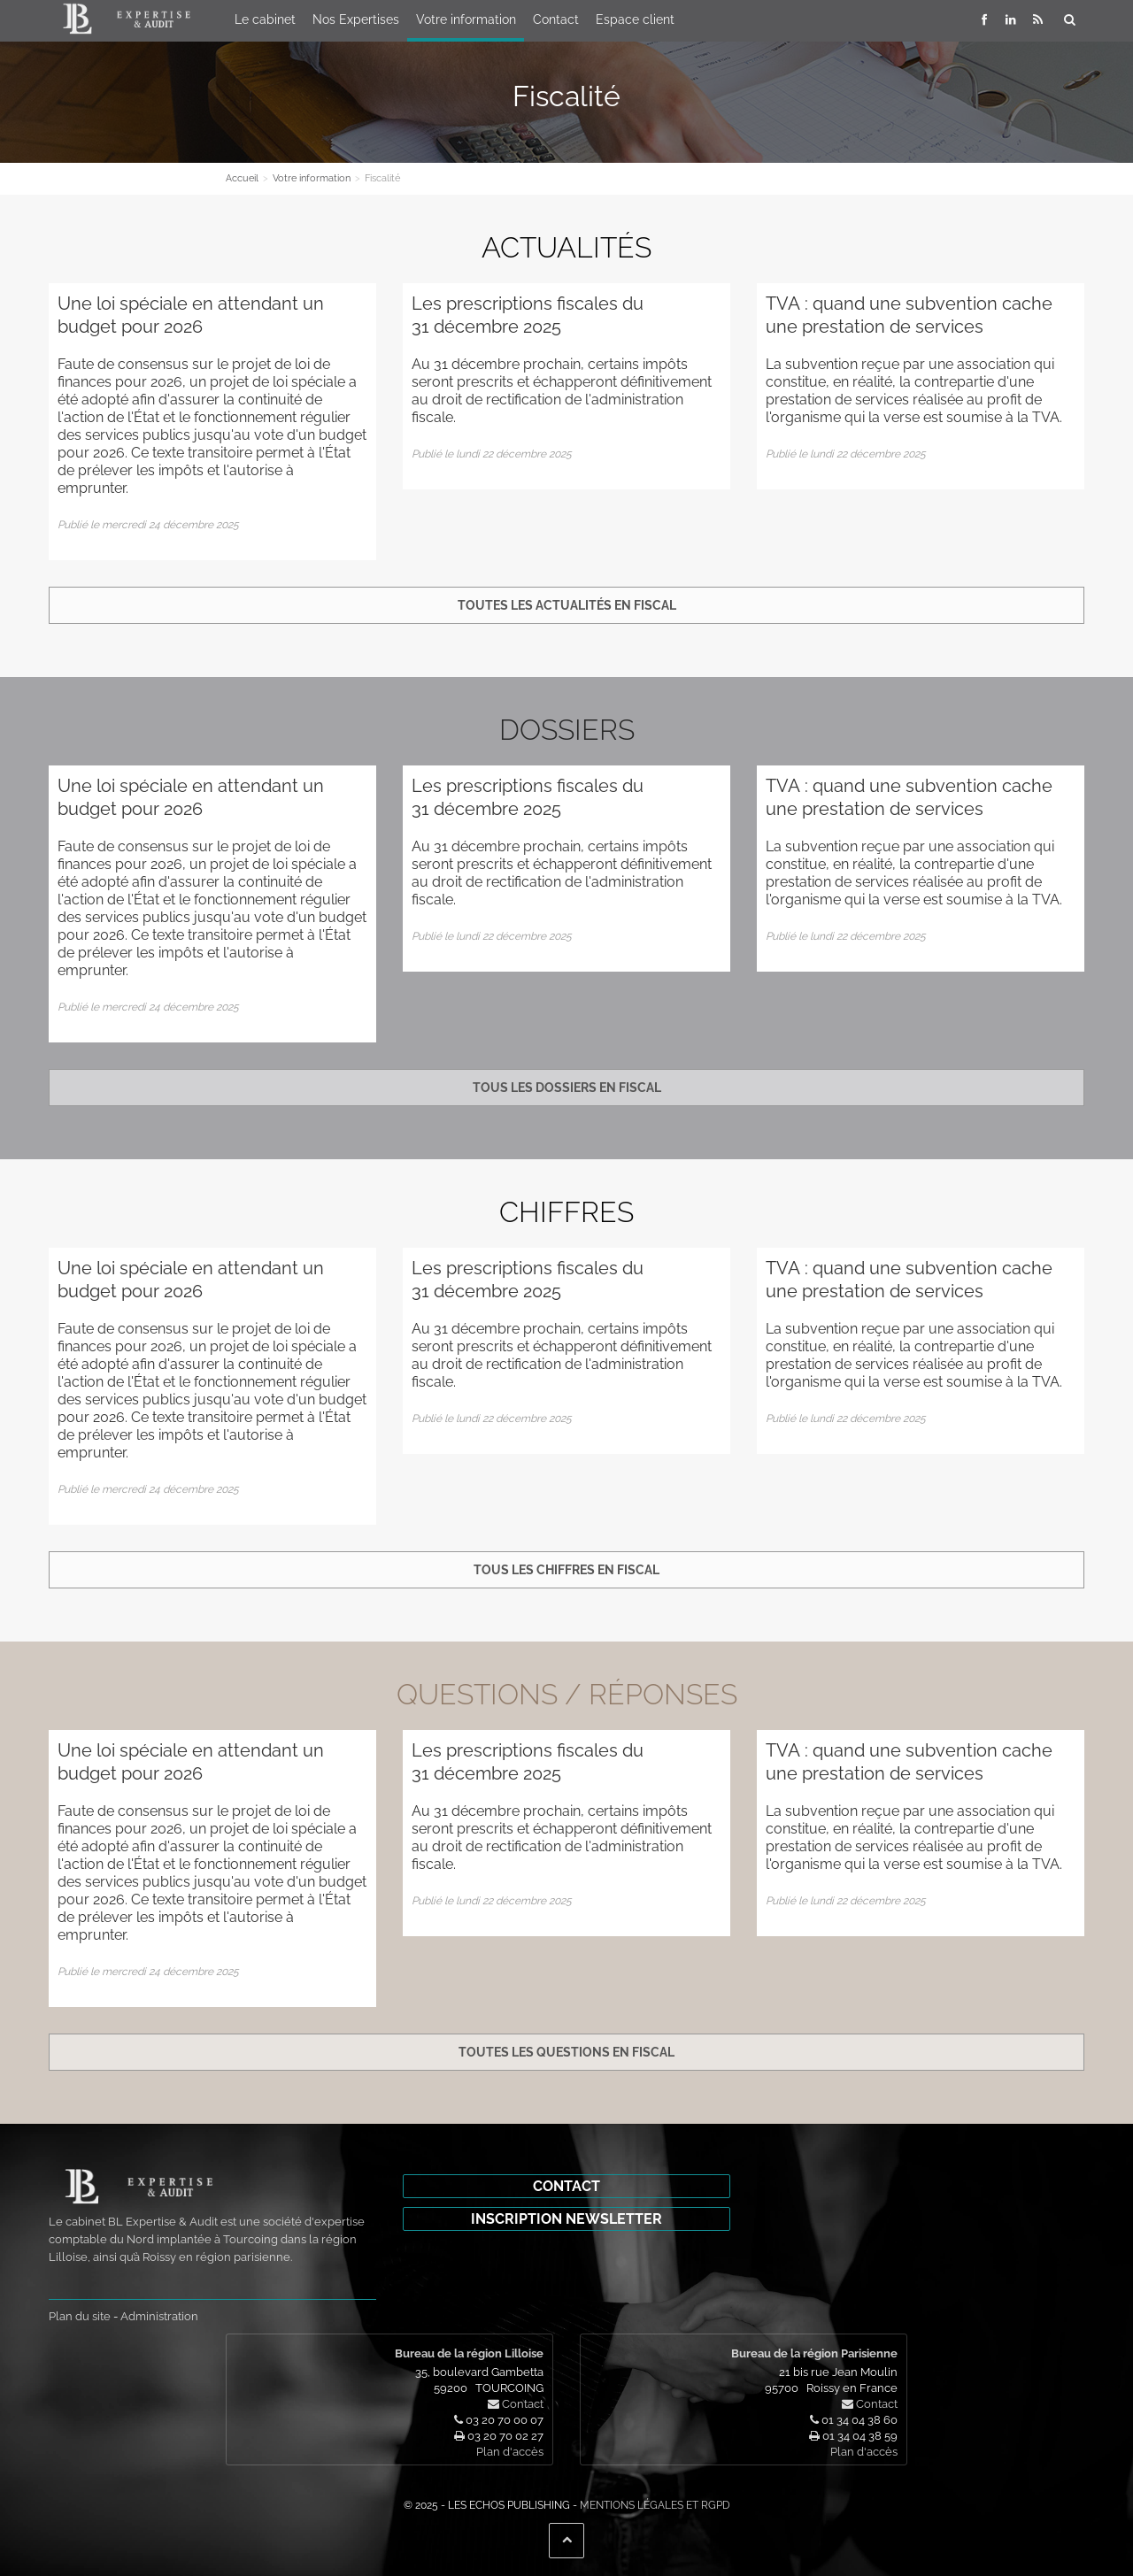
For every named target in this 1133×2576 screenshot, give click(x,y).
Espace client (635, 19)
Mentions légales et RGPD (655, 2505)
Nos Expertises (355, 19)
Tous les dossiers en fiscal (567, 1087)
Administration (159, 2316)
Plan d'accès (509, 2451)
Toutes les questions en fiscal (566, 2052)
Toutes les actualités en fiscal (567, 605)
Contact (556, 19)
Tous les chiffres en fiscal (566, 1570)
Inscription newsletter (566, 2219)
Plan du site (80, 2316)
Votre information (466, 19)
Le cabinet (265, 19)
